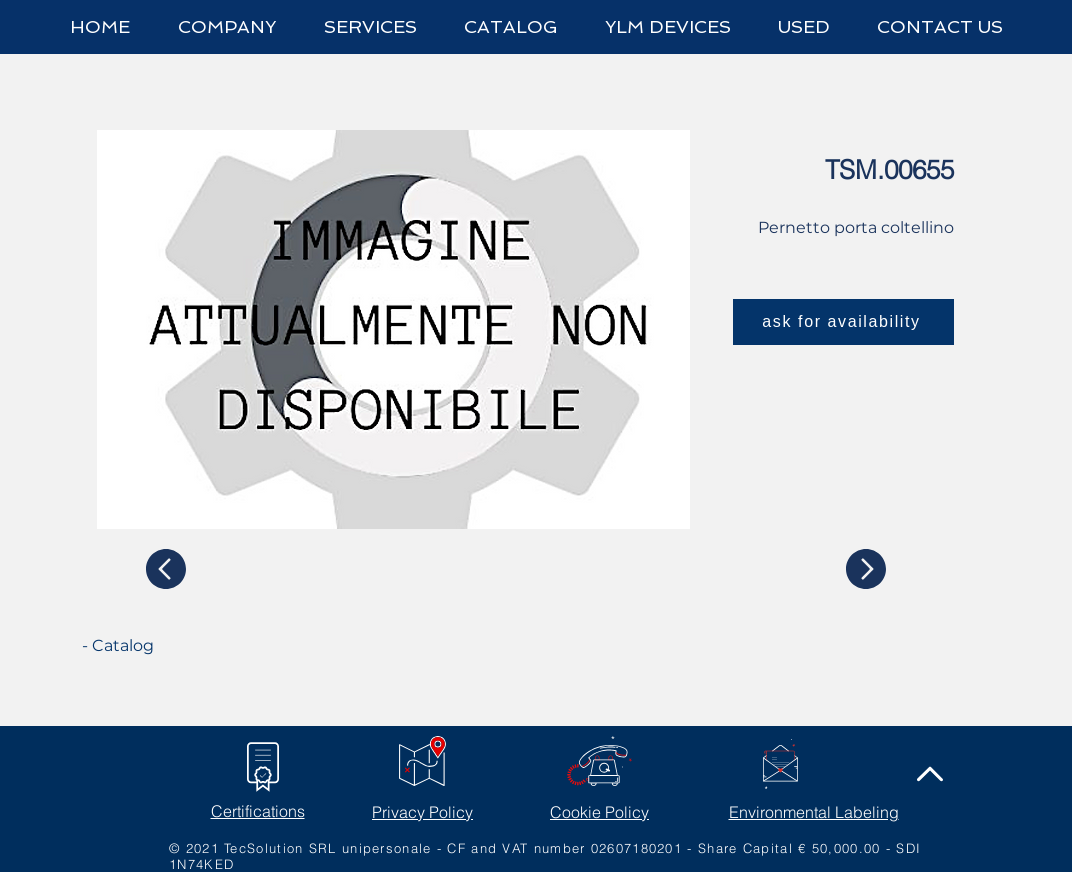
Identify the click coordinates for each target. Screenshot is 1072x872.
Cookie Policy (599, 812)
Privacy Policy (422, 812)
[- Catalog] (157, 646)
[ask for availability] (843, 322)
